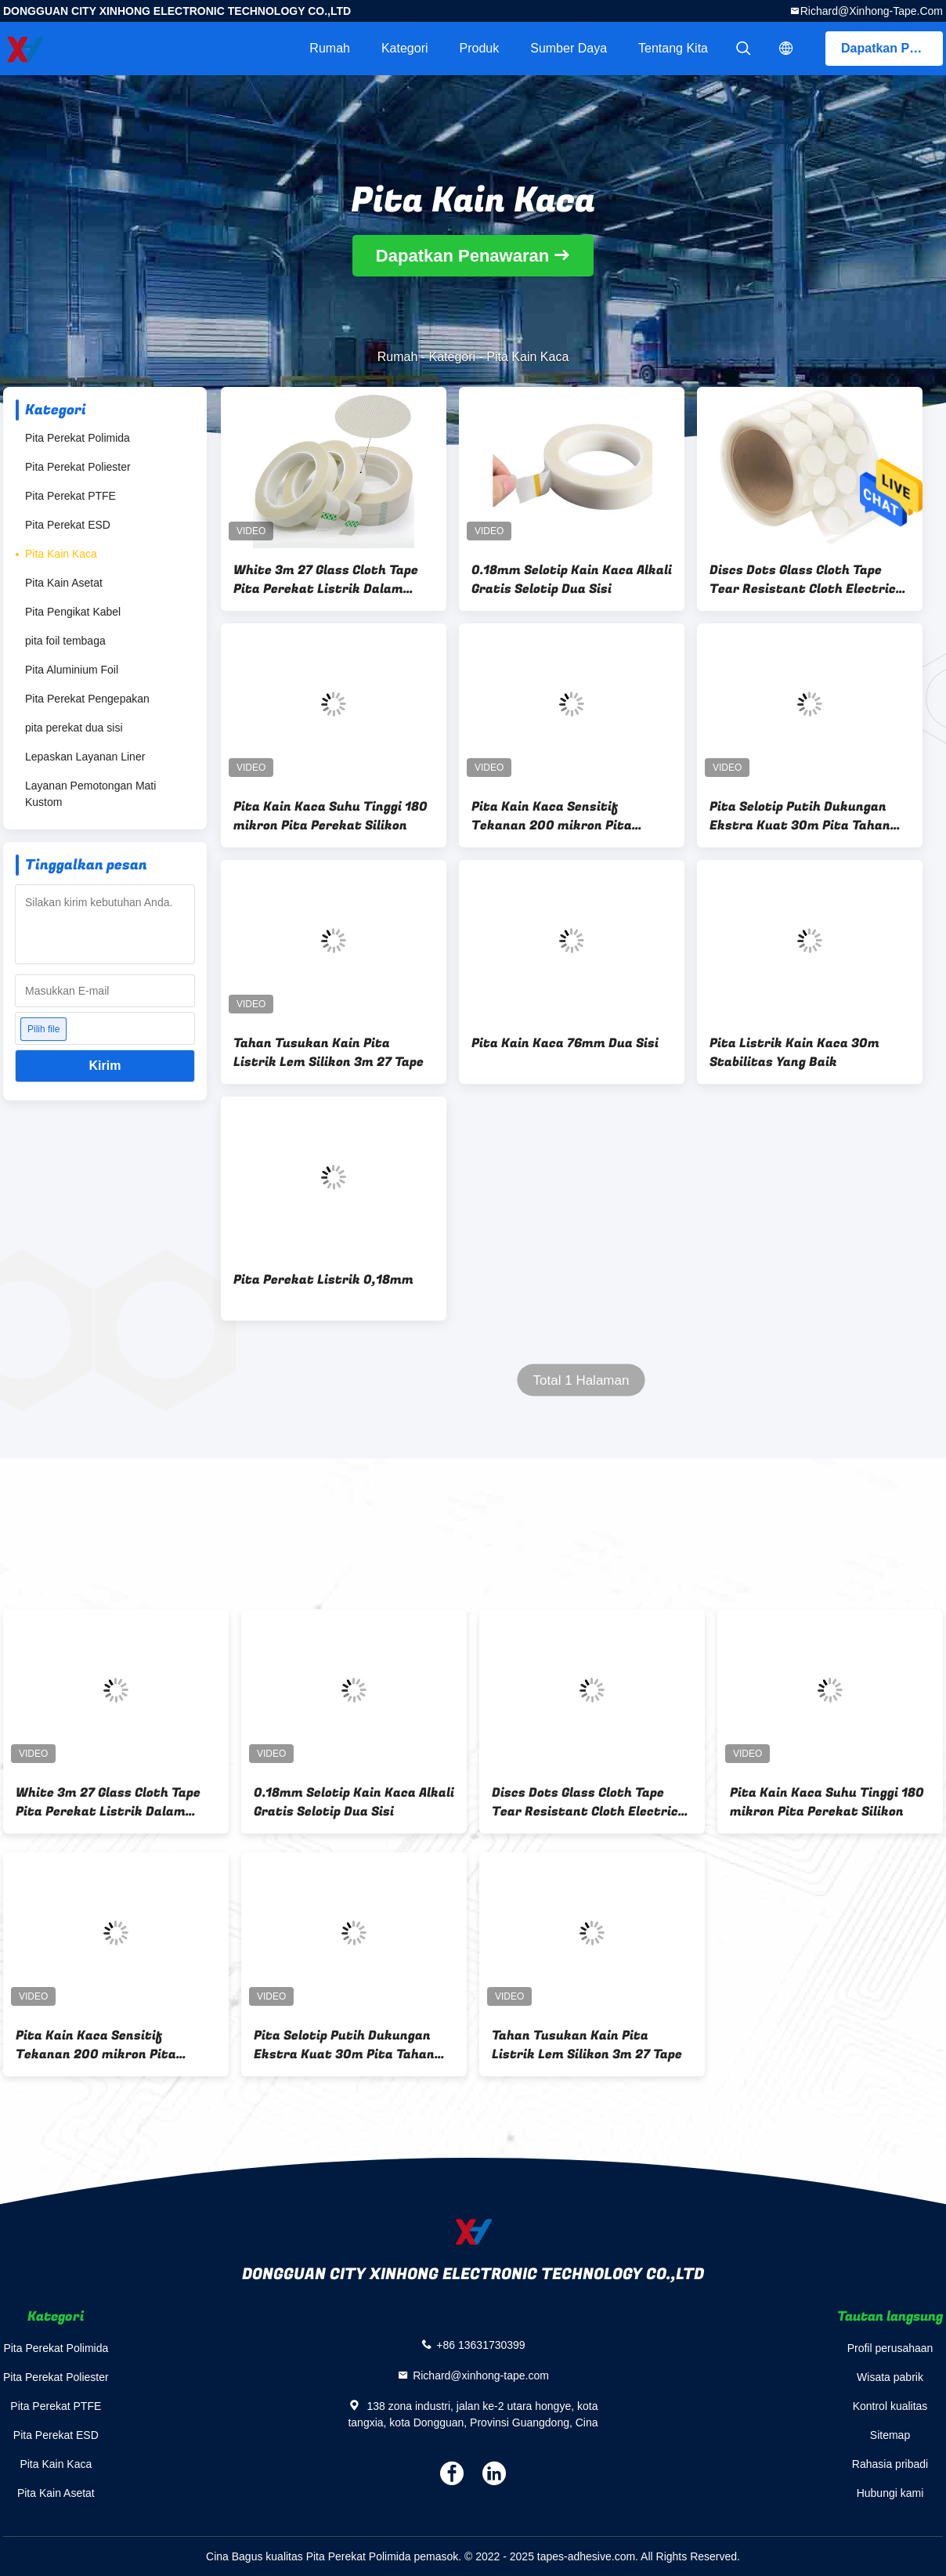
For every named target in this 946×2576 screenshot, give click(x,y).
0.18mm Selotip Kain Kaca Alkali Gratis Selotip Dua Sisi (571, 579)
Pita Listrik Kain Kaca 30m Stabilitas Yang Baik (794, 1052)
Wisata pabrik (890, 2377)
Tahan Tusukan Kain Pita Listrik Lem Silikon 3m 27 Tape (328, 1052)
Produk (480, 48)
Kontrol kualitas (890, 2406)
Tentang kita (673, 48)
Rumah (329, 48)
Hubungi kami (890, 2493)
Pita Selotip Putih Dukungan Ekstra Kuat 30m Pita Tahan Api (800, 816)
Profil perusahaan (890, 2348)
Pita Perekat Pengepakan (87, 698)
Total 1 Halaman (581, 1380)
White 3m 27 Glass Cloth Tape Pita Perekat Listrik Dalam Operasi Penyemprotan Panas (325, 579)
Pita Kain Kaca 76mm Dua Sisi (565, 1043)
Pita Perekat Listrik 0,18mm (323, 1279)
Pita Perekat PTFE (70, 496)
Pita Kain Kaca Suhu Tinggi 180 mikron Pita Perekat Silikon (330, 816)
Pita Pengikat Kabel (73, 611)
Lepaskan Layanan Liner (85, 756)
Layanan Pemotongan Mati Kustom (90, 793)
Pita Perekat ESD (67, 524)
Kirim (105, 1065)
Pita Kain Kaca (61, 553)
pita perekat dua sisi (74, 727)
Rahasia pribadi (890, 2464)
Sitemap (890, 2435)
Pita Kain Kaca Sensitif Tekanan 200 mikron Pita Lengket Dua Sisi (551, 816)
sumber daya (568, 48)
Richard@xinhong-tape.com (871, 11)
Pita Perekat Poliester (78, 467)
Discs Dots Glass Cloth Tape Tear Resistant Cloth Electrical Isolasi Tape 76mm (809, 579)
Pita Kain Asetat (64, 582)
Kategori (404, 48)
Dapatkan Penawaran (892, 48)
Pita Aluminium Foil (71, 669)
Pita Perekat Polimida (77, 438)
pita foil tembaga (65, 640)
